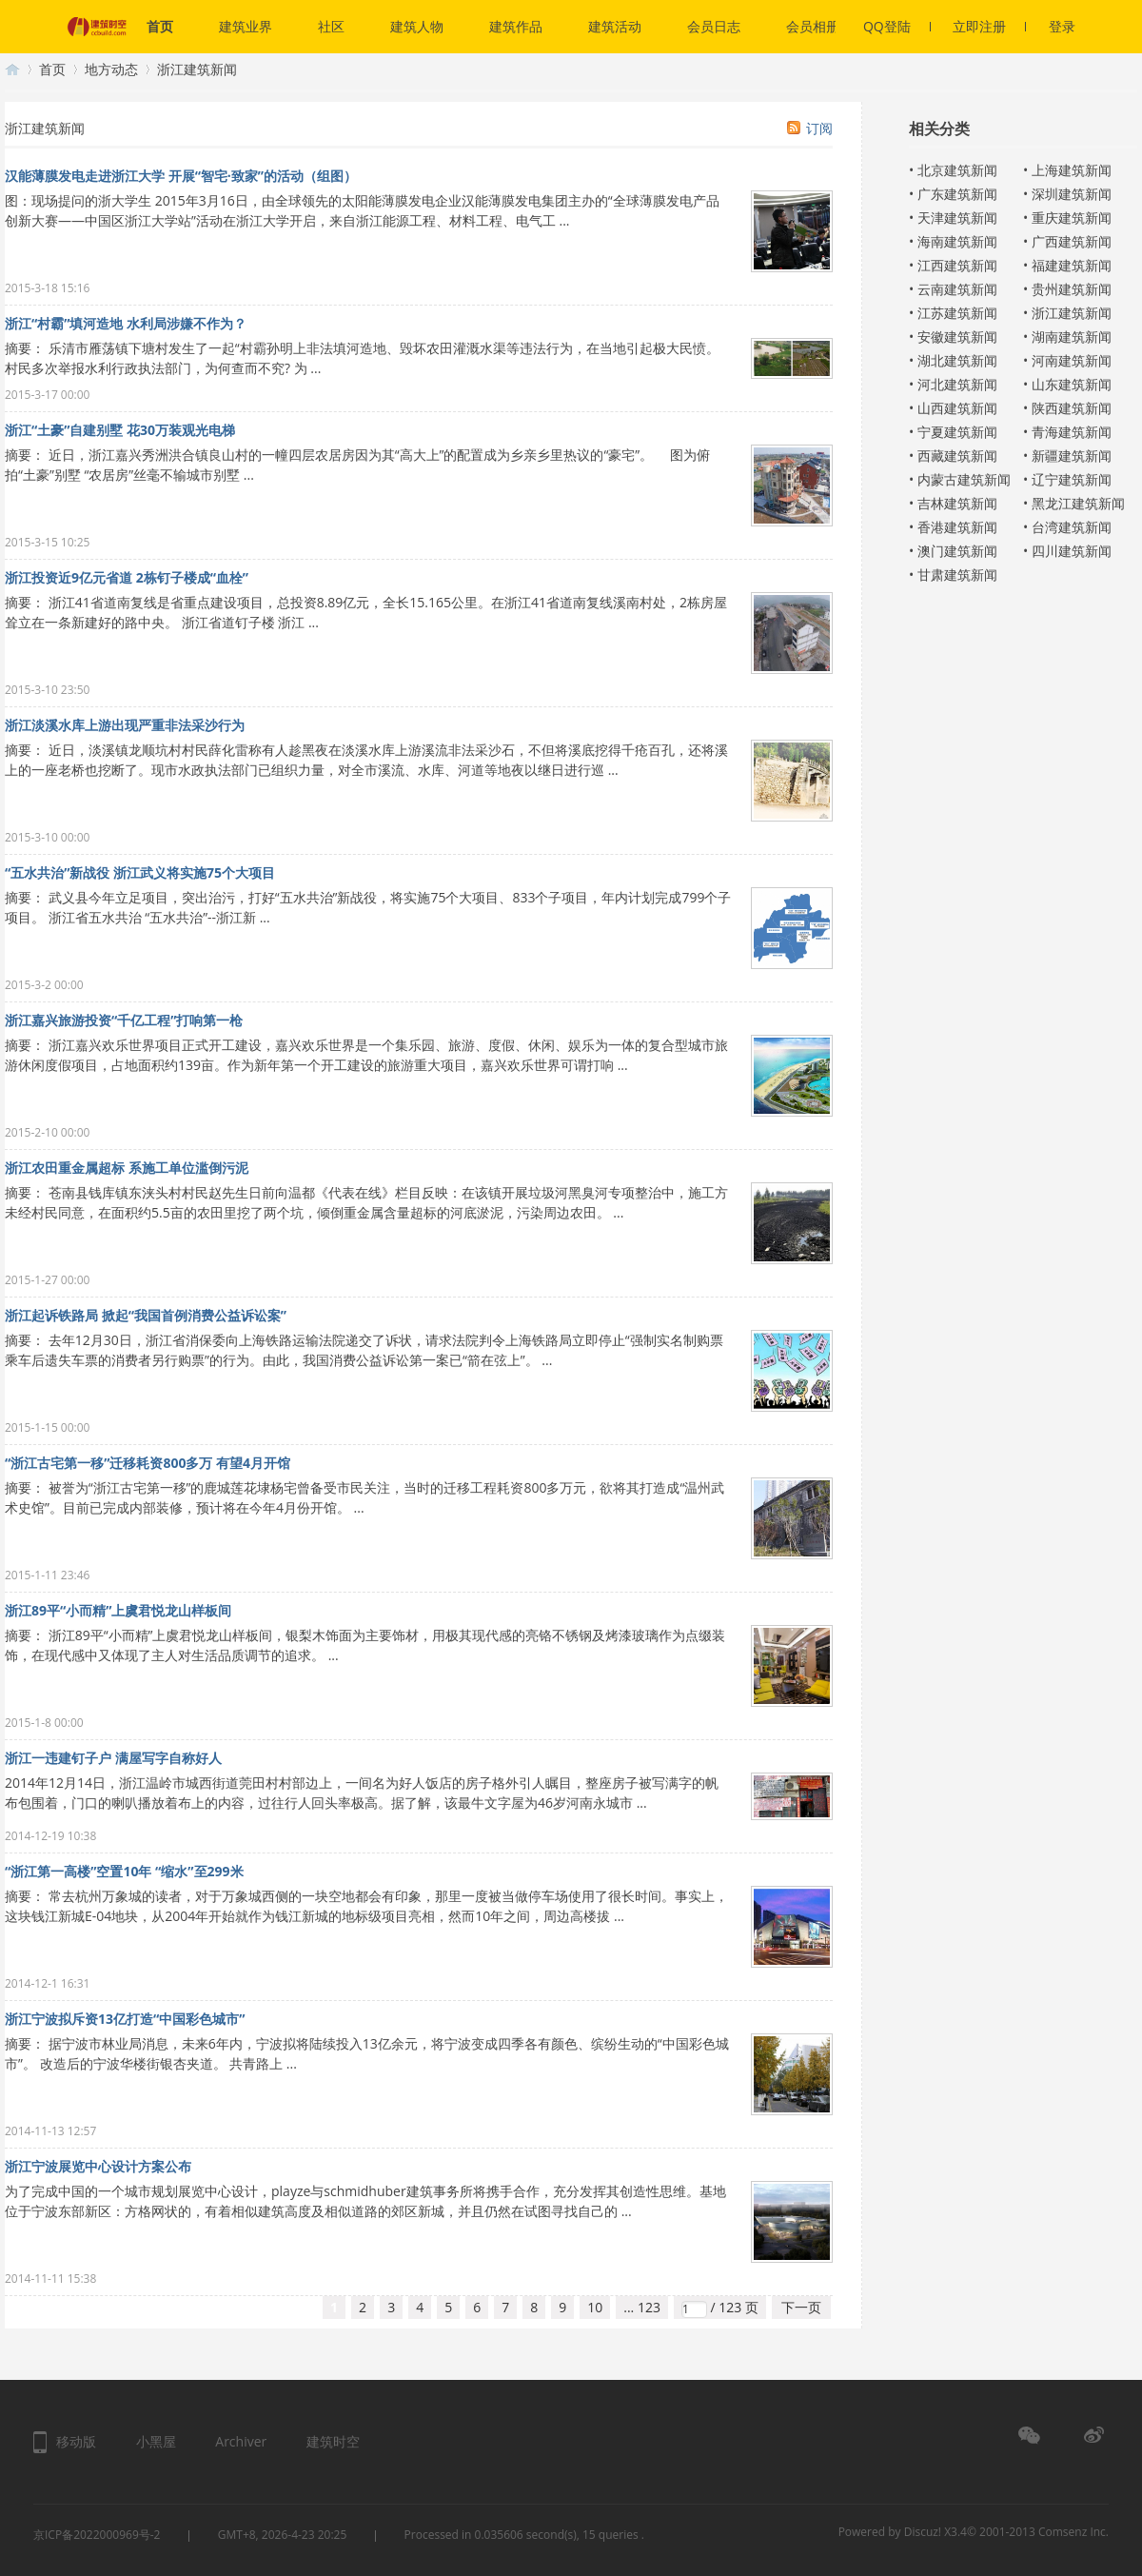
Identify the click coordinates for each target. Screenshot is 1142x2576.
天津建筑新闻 (957, 217)
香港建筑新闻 (957, 527)
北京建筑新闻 (957, 170)
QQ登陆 (897, 26)
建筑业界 (245, 26)
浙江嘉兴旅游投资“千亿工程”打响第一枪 (124, 1020)
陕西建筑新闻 (1072, 408)
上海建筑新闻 (1072, 170)
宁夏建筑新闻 (957, 432)
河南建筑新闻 (1072, 360)
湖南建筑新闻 (1072, 336)
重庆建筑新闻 (1072, 217)
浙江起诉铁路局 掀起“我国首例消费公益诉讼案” (145, 1315)
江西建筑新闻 (957, 265)
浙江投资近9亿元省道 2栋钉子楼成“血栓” (126, 577)
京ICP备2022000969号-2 (96, 2534)
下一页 (801, 2307)
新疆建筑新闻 (1072, 455)
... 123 (641, 2307)
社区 (331, 26)
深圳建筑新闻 (1072, 194)
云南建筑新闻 (957, 289)
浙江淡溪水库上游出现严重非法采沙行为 (125, 725)
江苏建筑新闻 (957, 313)
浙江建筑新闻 (1072, 313)
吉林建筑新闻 (957, 503)
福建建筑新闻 (1072, 265)
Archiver (240, 2441)
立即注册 (989, 26)
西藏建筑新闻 (957, 455)
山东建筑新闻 (1072, 384)
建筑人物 (416, 26)
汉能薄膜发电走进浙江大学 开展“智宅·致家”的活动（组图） (181, 176)
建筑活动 (614, 26)
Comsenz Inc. (1073, 2532)
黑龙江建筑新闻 (1078, 503)
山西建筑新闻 (957, 408)
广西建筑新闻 (1072, 241)
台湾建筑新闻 (1072, 527)
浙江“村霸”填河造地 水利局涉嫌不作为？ (125, 323)
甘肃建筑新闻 (957, 574)
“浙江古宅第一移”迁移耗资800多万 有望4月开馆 (147, 1463)
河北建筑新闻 (957, 384)
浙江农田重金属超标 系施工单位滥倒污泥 (126, 1168)
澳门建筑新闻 (957, 551)
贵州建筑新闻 (1072, 289)
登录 (1062, 26)
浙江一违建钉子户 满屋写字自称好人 (113, 1758)
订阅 (819, 128)
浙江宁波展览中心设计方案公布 (98, 2166)
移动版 (76, 2441)
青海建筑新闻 (1072, 432)
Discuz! (922, 2532)
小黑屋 (156, 2441)
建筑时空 (12, 69)
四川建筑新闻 (1072, 551)
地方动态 (111, 69)
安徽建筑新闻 (957, 336)
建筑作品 (515, 26)
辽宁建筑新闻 (1072, 479)
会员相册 (812, 26)
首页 (160, 26)
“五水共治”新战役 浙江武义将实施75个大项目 (140, 872)
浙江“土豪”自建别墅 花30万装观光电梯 (120, 430)
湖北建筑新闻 (957, 360)
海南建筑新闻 (957, 241)
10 (594, 2307)
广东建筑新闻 (957, 194)
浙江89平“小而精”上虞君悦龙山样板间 (118, 1610)
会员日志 (713, 26)
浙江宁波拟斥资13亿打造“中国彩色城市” (125, 2019)
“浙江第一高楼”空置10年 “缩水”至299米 (124, 1871)
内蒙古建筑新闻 (964, 479)
